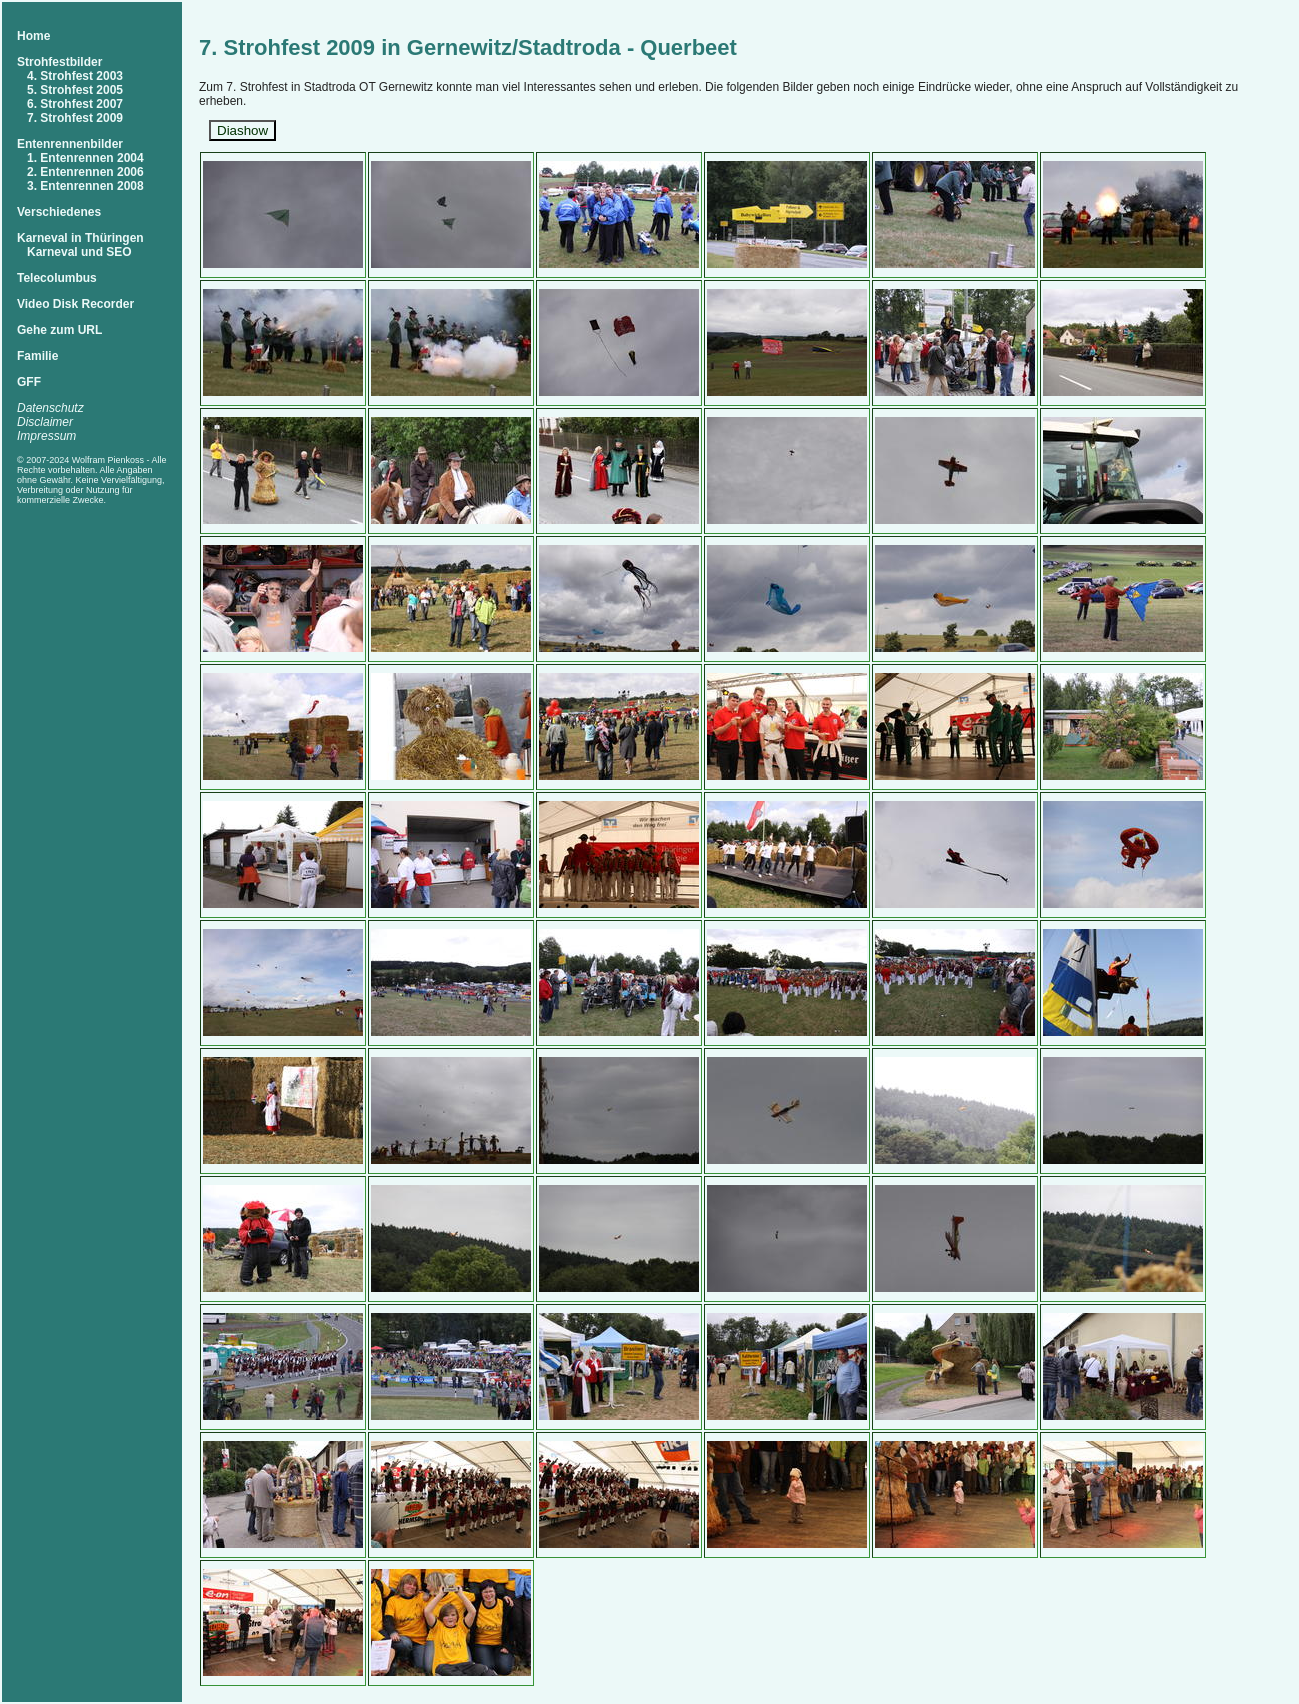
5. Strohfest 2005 (75, 90)
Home (33, 36)
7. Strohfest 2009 (75, 118)
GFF (29, 382)
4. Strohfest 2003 (75, 76)
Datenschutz (50, 408)
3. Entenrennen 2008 (85, 186)
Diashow (242, 130)
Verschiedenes (59, 212)
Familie (37, 356)
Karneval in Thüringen (80, 238)
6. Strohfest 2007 (75, 104)
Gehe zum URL (59, 330)
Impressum (46, 436)
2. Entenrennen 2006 (85, 172)
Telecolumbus (57, 278)
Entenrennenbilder (70, 144)
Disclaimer (45, 422)
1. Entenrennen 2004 (85, 158)
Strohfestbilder (59, 62)
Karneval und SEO (79, 252)
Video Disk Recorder (75, 304)
